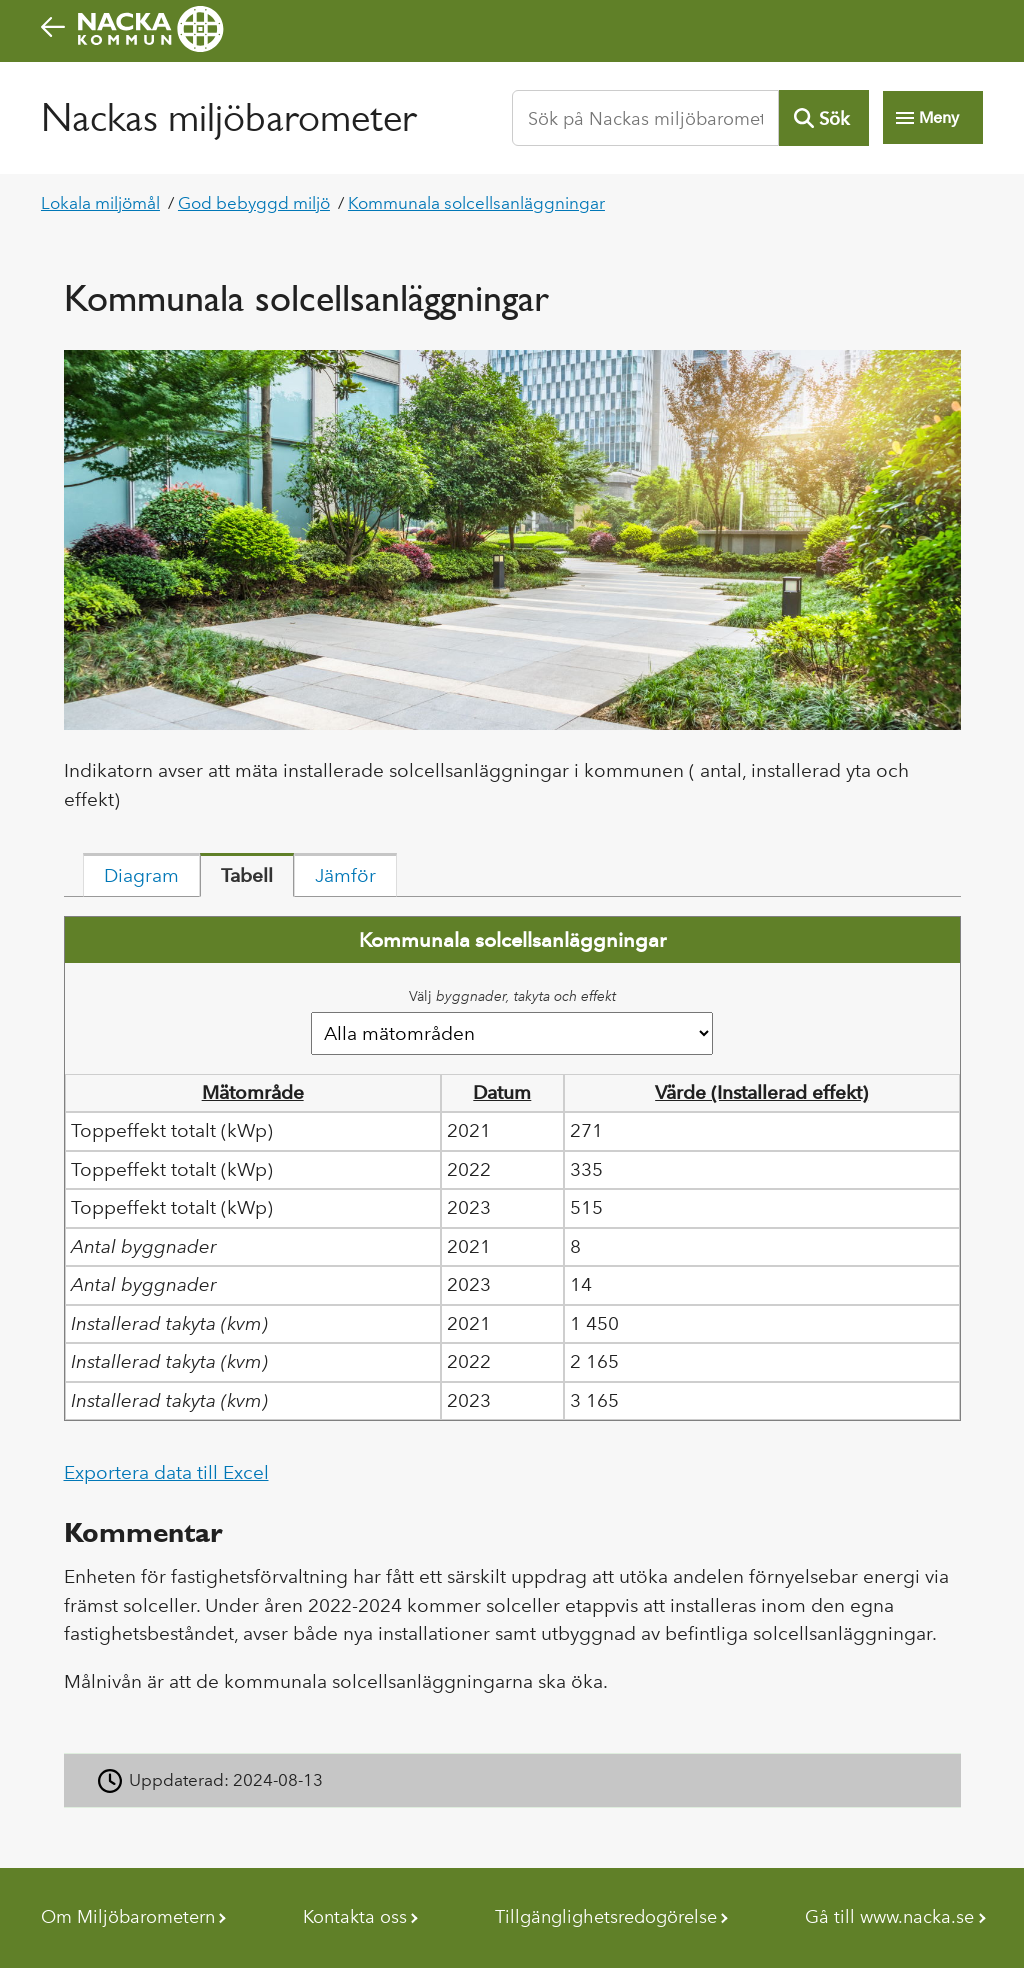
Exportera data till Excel (166, 1472)
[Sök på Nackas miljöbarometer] (645, 118)
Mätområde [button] (253, 1092)
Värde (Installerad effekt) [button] (761, 1092)
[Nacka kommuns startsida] (512, 29)
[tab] (141, 875)
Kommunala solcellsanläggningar (476, 203)
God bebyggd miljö (254, 203)
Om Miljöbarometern (128, 1917)
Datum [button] (502, 1092)
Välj (512, 996)
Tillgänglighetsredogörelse (606, 1917)
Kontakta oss (355, 1917)
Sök (834, 118)
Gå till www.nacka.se (889, 1917)
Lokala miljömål (100, 203)
